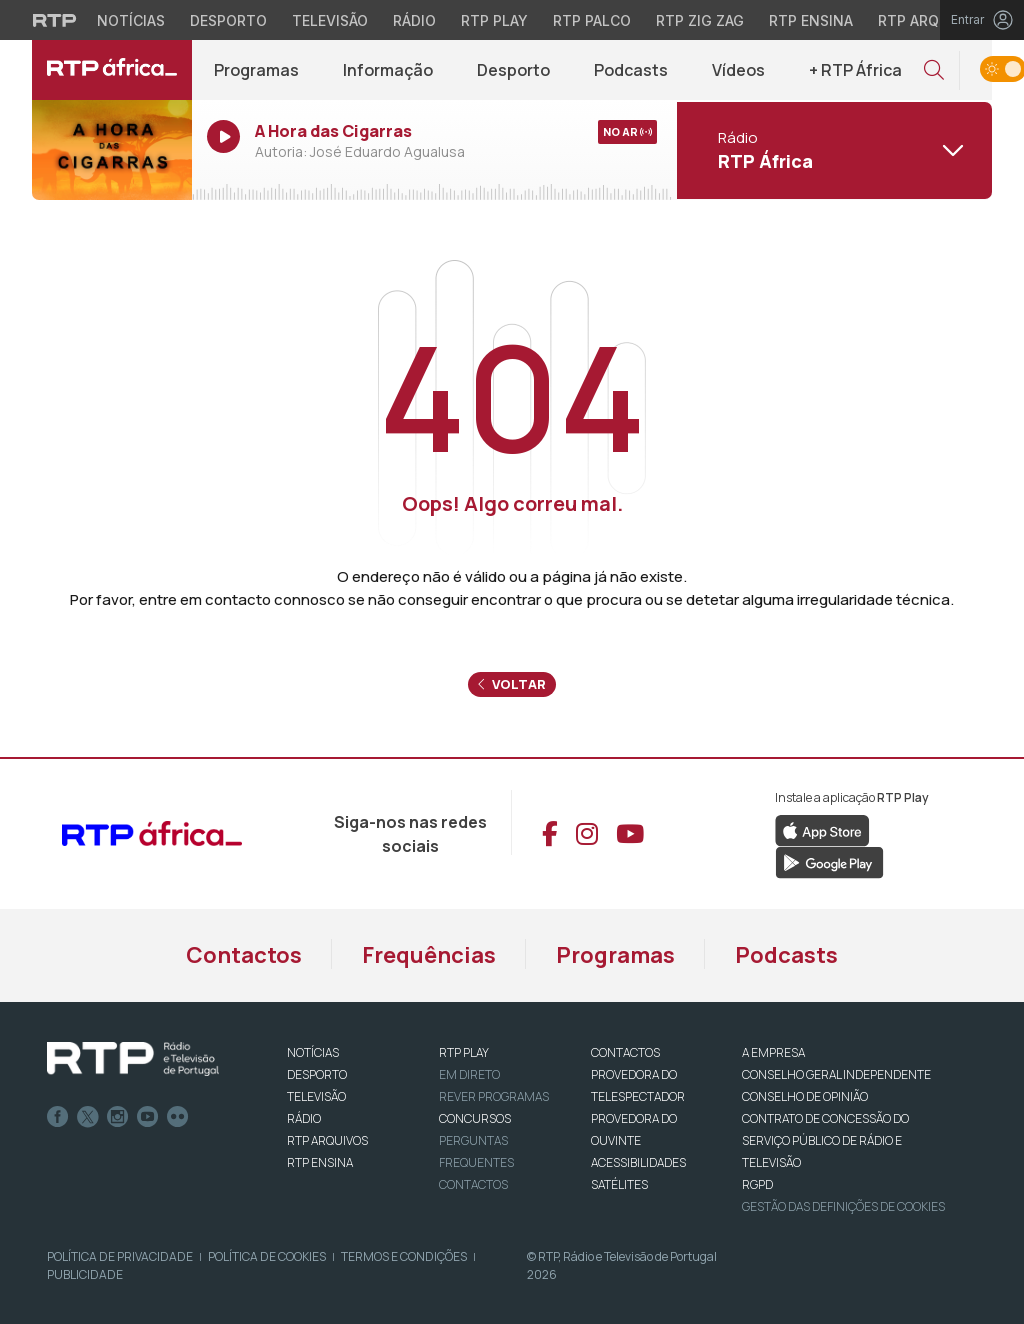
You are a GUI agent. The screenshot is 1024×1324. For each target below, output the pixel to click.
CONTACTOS (625, 1052)
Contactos (244, 955)
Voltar (512, 684)
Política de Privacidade (120, 1256)
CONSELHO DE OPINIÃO (805, 1096)
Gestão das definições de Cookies (843, 1206)
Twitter (88, 1117)
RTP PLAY (464, 1052)
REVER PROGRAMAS (494, 1096)
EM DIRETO (469, 1074)
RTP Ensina (320, 1162)
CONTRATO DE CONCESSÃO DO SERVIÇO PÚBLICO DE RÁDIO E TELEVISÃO (825, 1140)
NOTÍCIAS (313, 1052)
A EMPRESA (773, 1052)
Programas (256, 70)
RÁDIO (304, 1118)
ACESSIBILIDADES (638, 1162)
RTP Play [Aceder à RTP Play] (494, 20)
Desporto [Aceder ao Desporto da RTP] (228, 20)
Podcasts (631, 70)
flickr (178, 1117)
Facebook (58, 1117)
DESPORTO (317, 1074)
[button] (934, 70)
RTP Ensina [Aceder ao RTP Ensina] (811, 20)
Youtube (148, 1117)
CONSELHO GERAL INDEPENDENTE (836, 1074)
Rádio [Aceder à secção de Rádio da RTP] (414, 20)
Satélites (619, 1184)
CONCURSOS (475, 1118)
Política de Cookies (267, 1256)
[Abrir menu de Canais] (832, 150)
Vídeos (738, 70)
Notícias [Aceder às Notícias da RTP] (131, 20)
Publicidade (85, 1274)
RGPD (757, 1184)
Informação (388, 70)
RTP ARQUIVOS (327, 1140)
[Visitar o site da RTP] (55, 20)
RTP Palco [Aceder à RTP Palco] (592, 20)
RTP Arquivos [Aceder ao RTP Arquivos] (930, 20)
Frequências (429, 955)
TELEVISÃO (316, 1096)
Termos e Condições (404, 1256)
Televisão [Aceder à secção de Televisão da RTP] (330, 20)
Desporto (513, 70)
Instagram (118, 1117)
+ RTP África (855, 70)
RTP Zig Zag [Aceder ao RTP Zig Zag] (700, 20)
